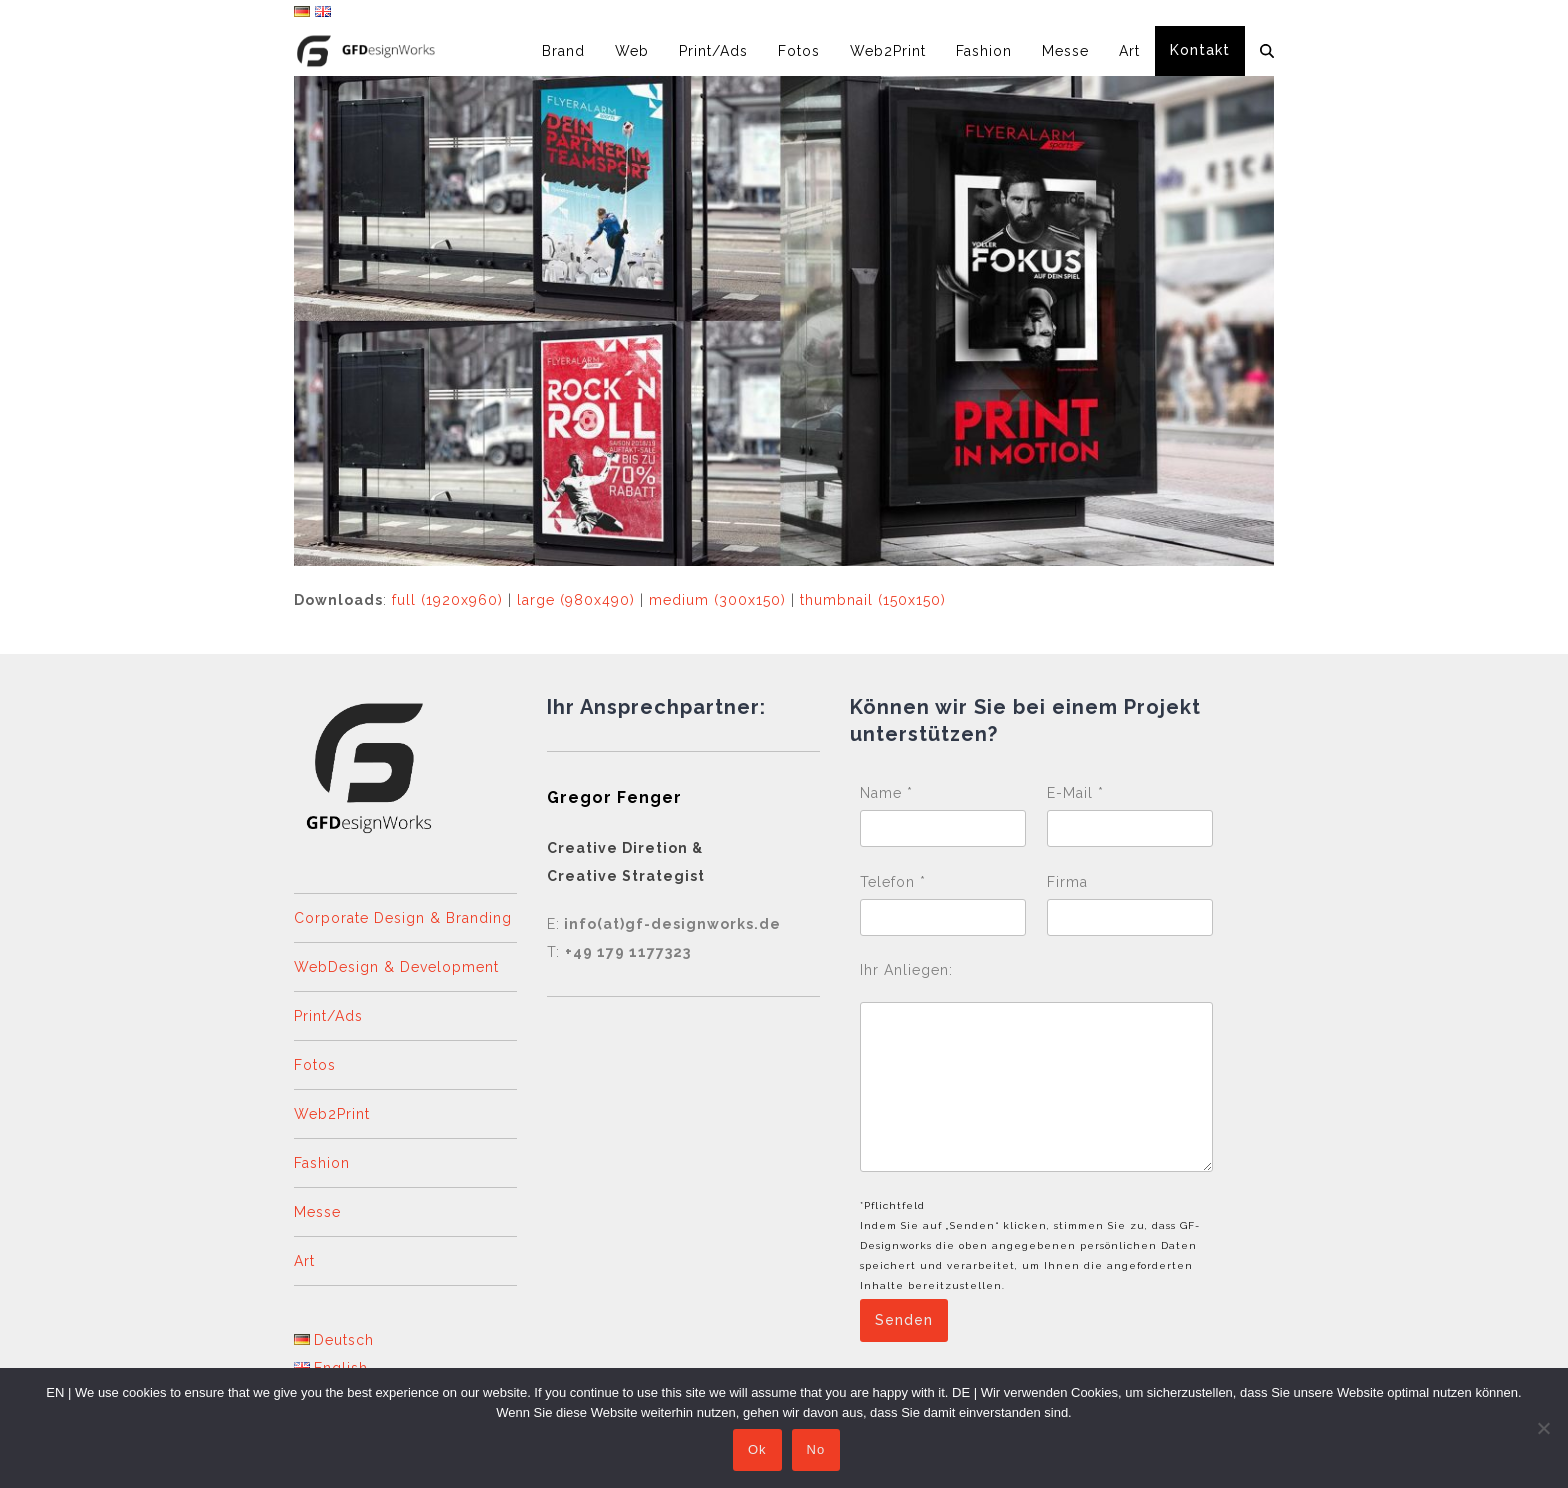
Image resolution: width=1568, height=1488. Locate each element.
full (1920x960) (447, 600)
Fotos (315, 1065)
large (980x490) (576, 600)
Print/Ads (328, 1016)
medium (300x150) (717, 600)
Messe (317, 1212)
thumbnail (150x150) (873, 600)
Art (304, 1261)
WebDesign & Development (396, 967)
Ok (759, 1452)
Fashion (322, 1163)
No (818, 1452)
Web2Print (332, 1114)
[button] (1267, 51)
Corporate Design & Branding (403, 918)
